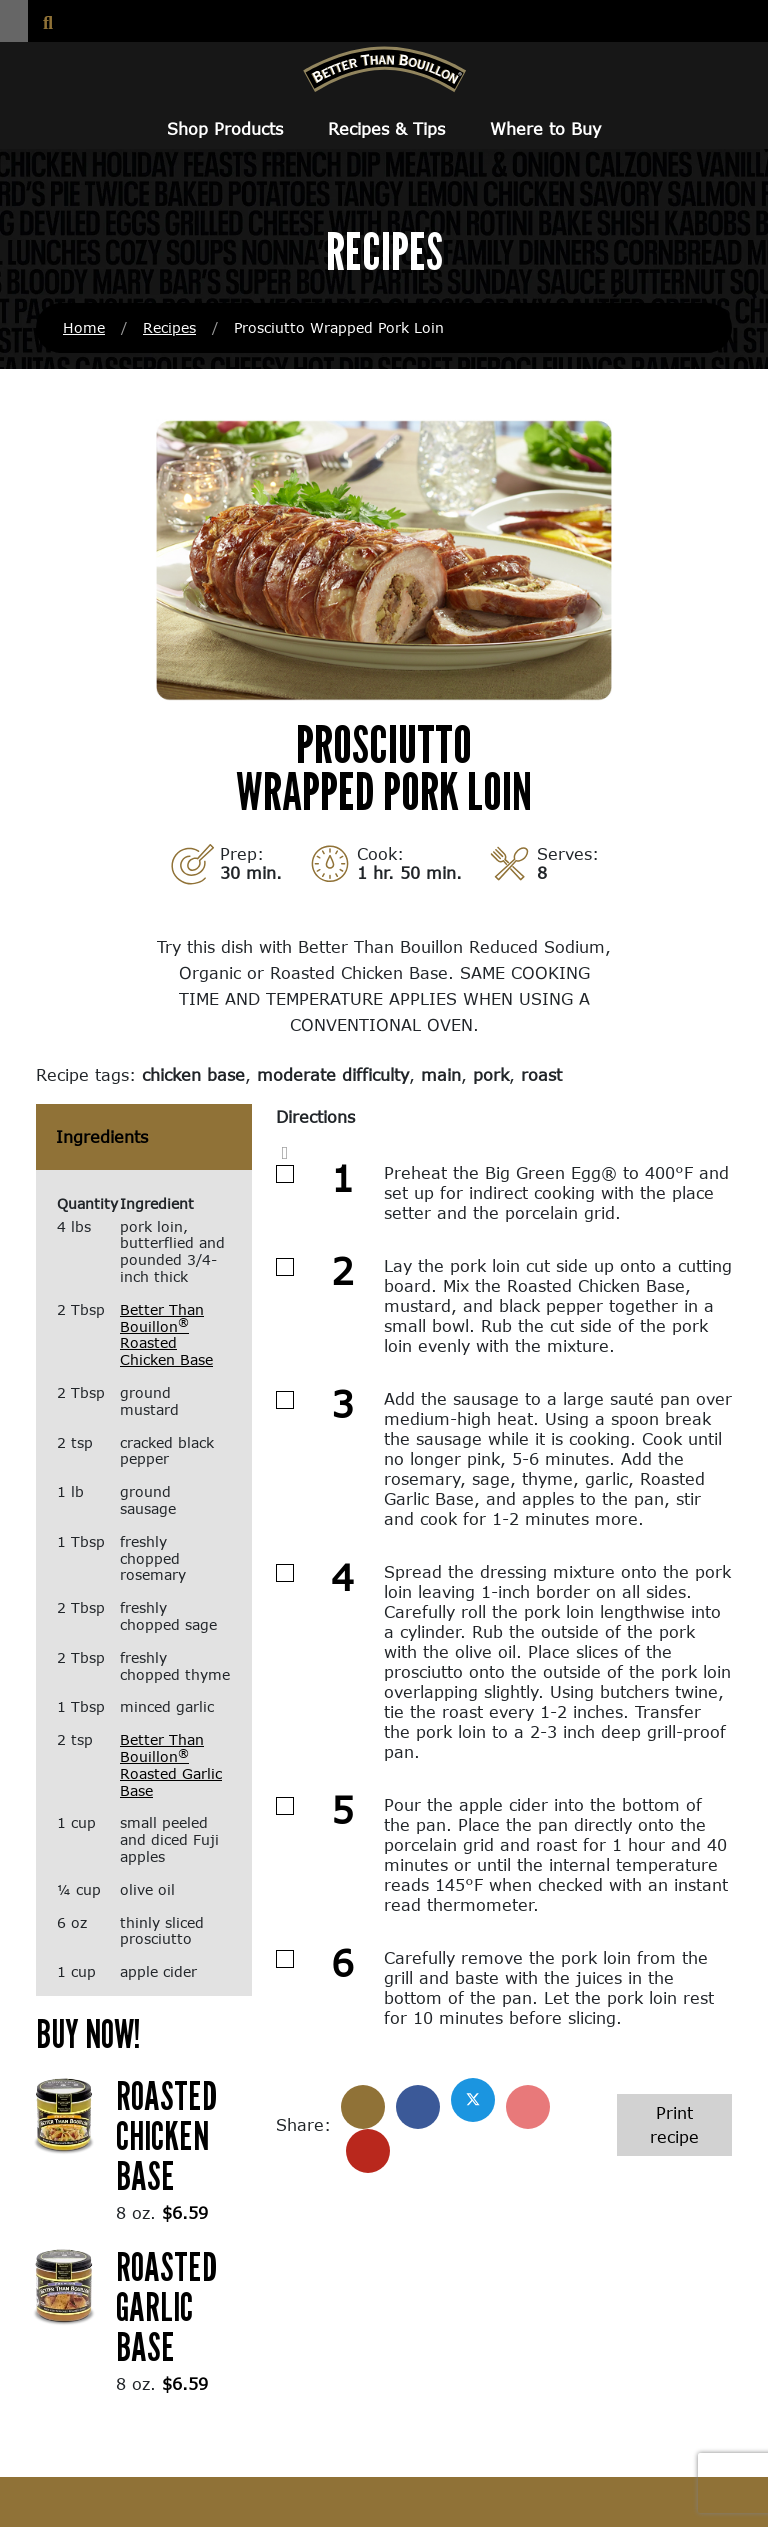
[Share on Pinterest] (528, 2107)
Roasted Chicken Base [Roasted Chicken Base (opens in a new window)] (166, 2135)
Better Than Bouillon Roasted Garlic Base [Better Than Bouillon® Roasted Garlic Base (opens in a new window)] (171, 1764)
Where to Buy (545, 128)
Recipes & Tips (386, 128)
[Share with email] (368, 2151)
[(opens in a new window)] (64, 2112)
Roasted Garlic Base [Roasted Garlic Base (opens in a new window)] (166, 2306)
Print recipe (674, 2124)
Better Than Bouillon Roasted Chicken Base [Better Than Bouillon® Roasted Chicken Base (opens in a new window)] (166, 1334)
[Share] (363, 2107)
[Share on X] (473, 2100)
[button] (14, 21)
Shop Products (225, 128)
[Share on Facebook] (418, 2107)
